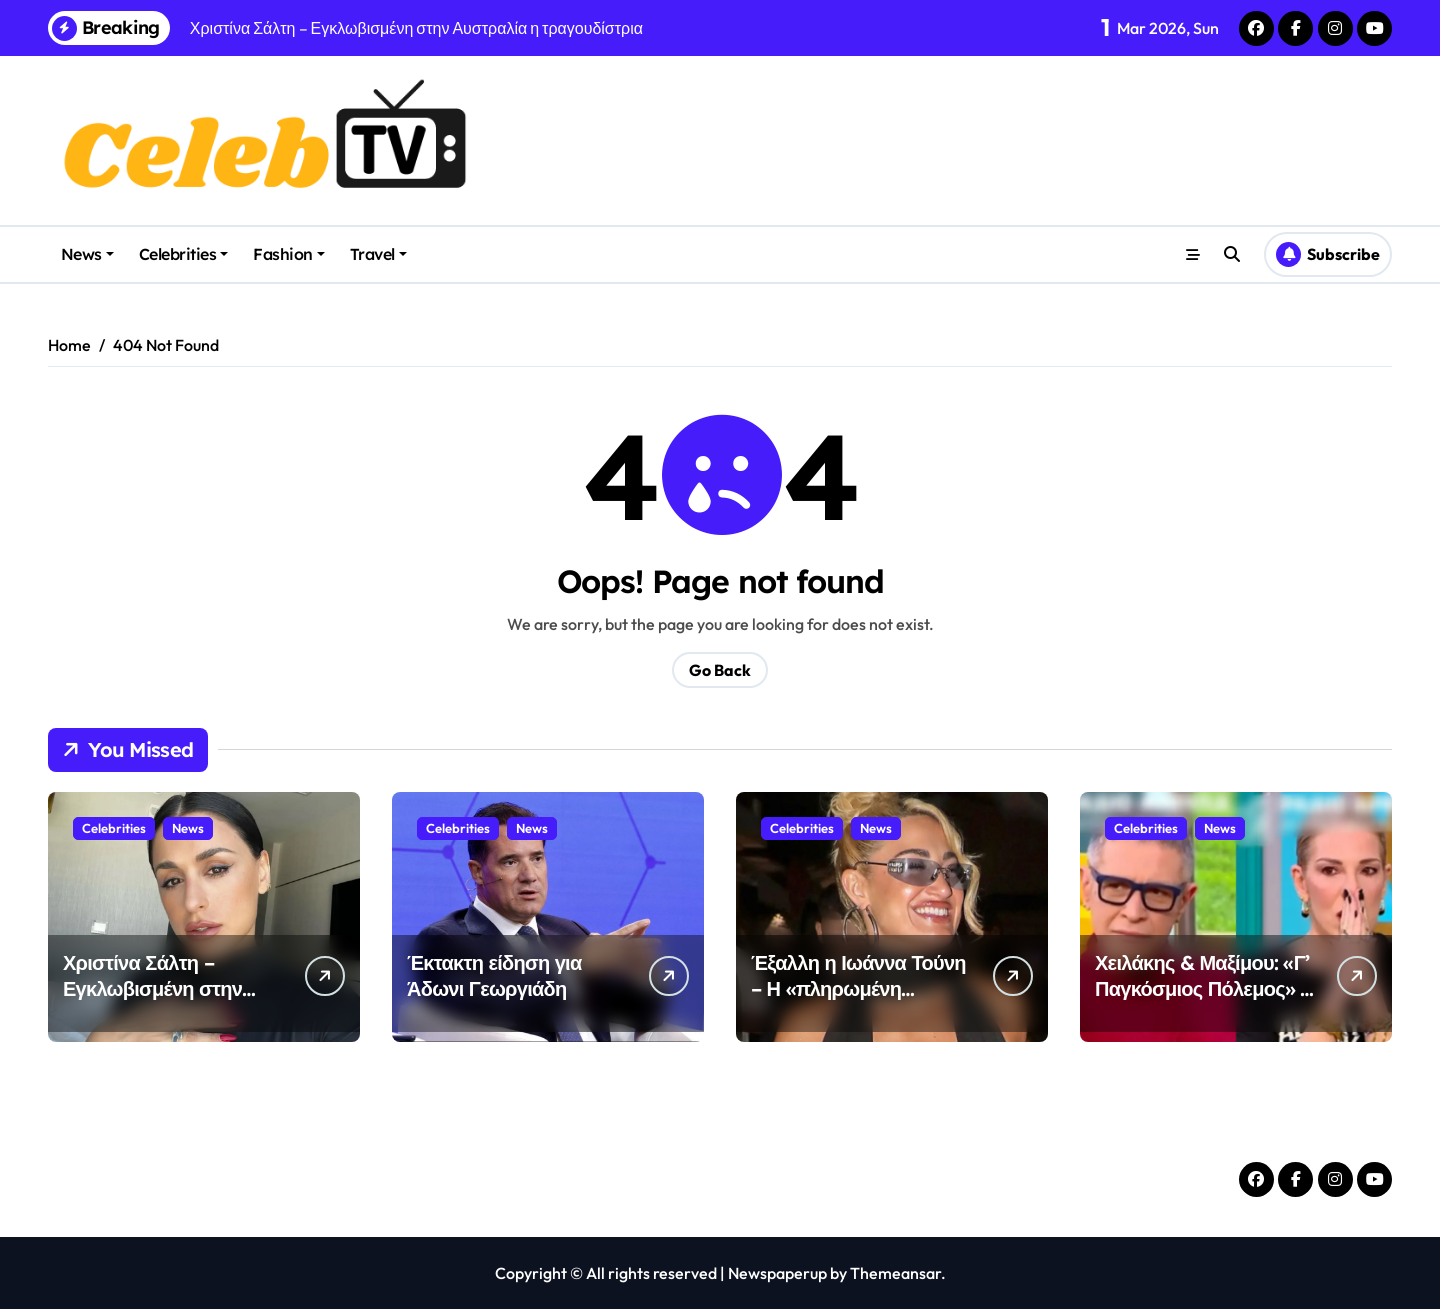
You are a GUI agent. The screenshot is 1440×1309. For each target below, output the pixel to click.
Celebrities (184, 254)
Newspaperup (777, 1273)
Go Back (720, 670)
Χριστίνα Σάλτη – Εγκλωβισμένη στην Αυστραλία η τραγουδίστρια (152, 1001)
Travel (378, 254)
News (87, 254)
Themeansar (895, 1273)
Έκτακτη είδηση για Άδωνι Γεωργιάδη (494, 975)
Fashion (289, 254)
